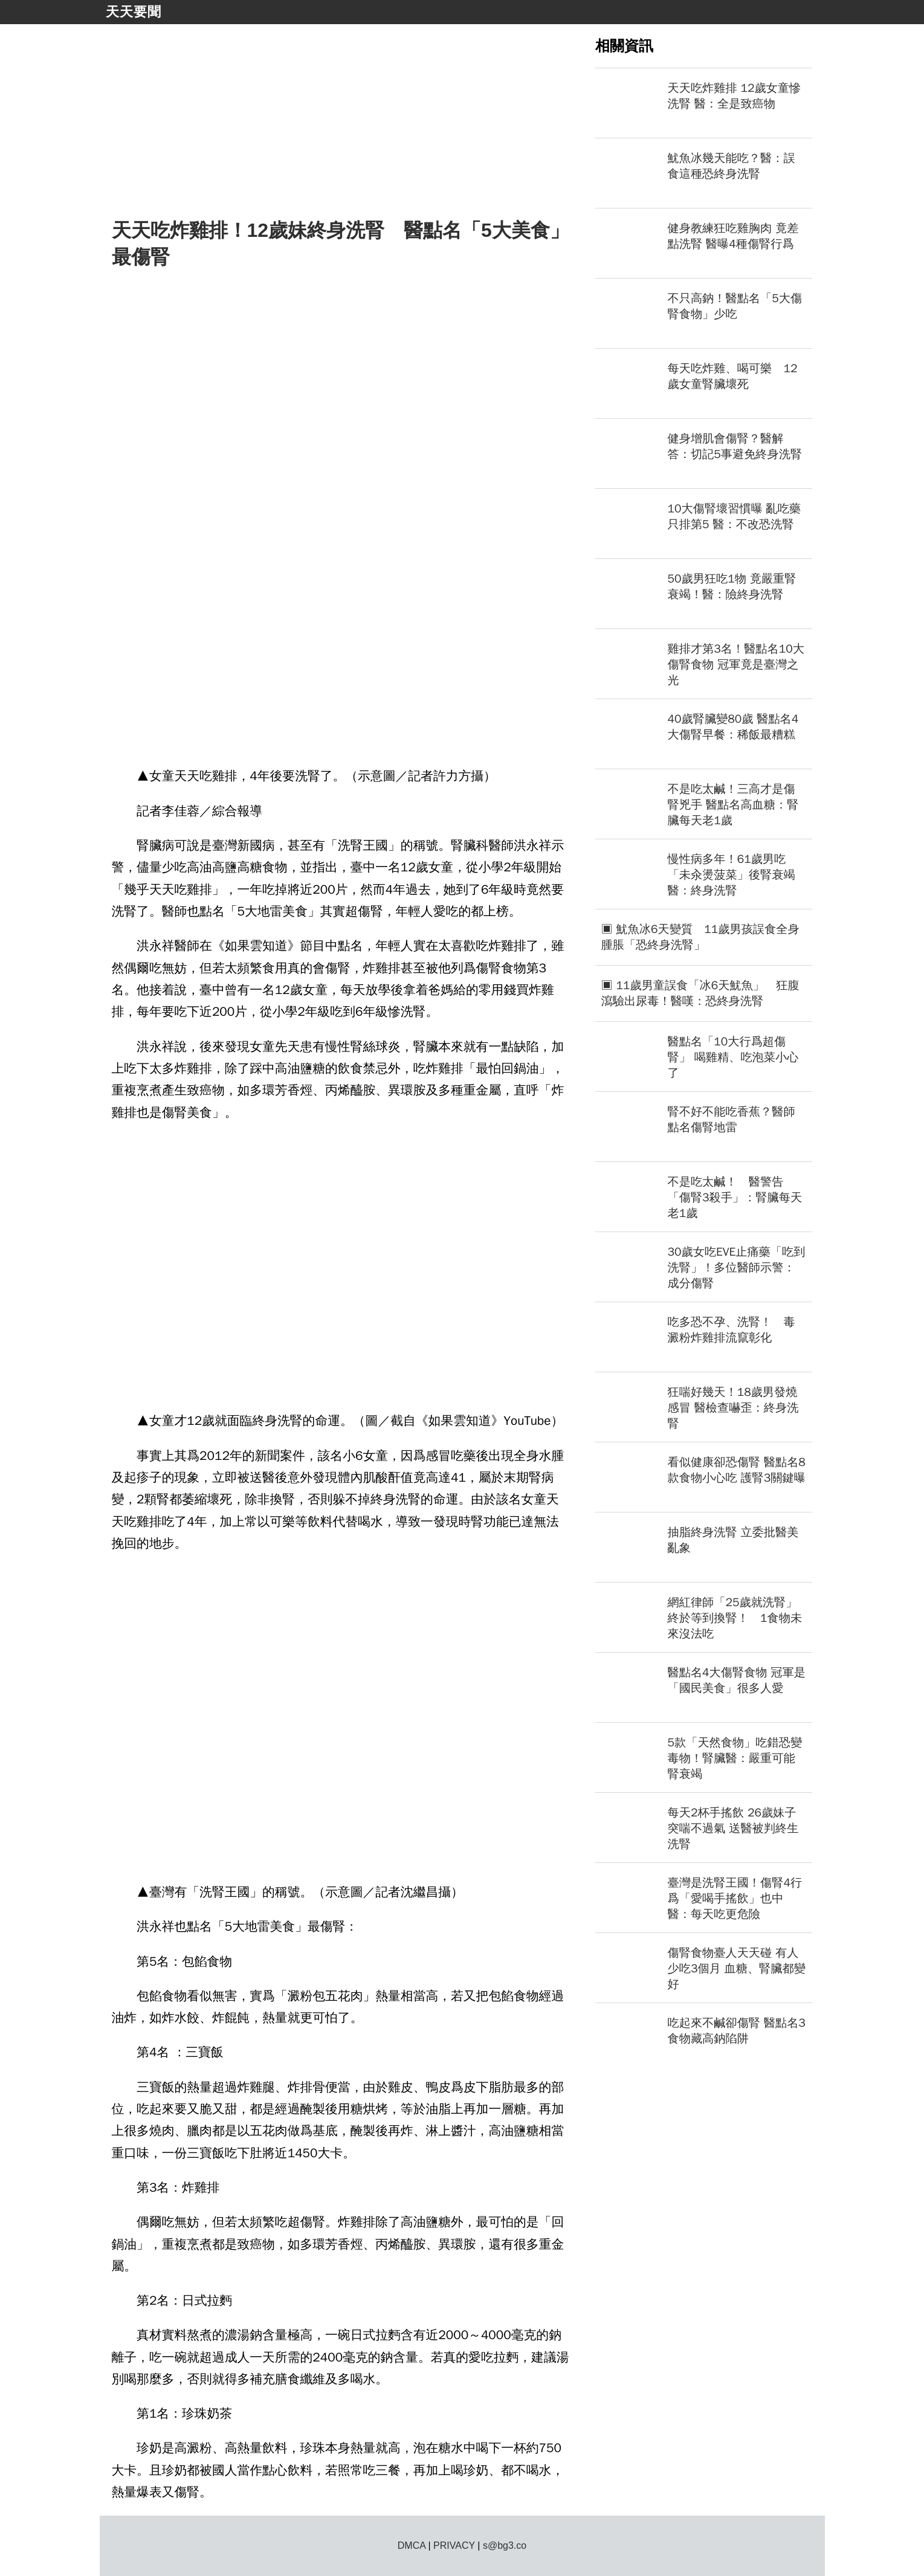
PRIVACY (454, 2545)
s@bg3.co (504, 2545)
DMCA (411, 2545)
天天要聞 (133, 11)
